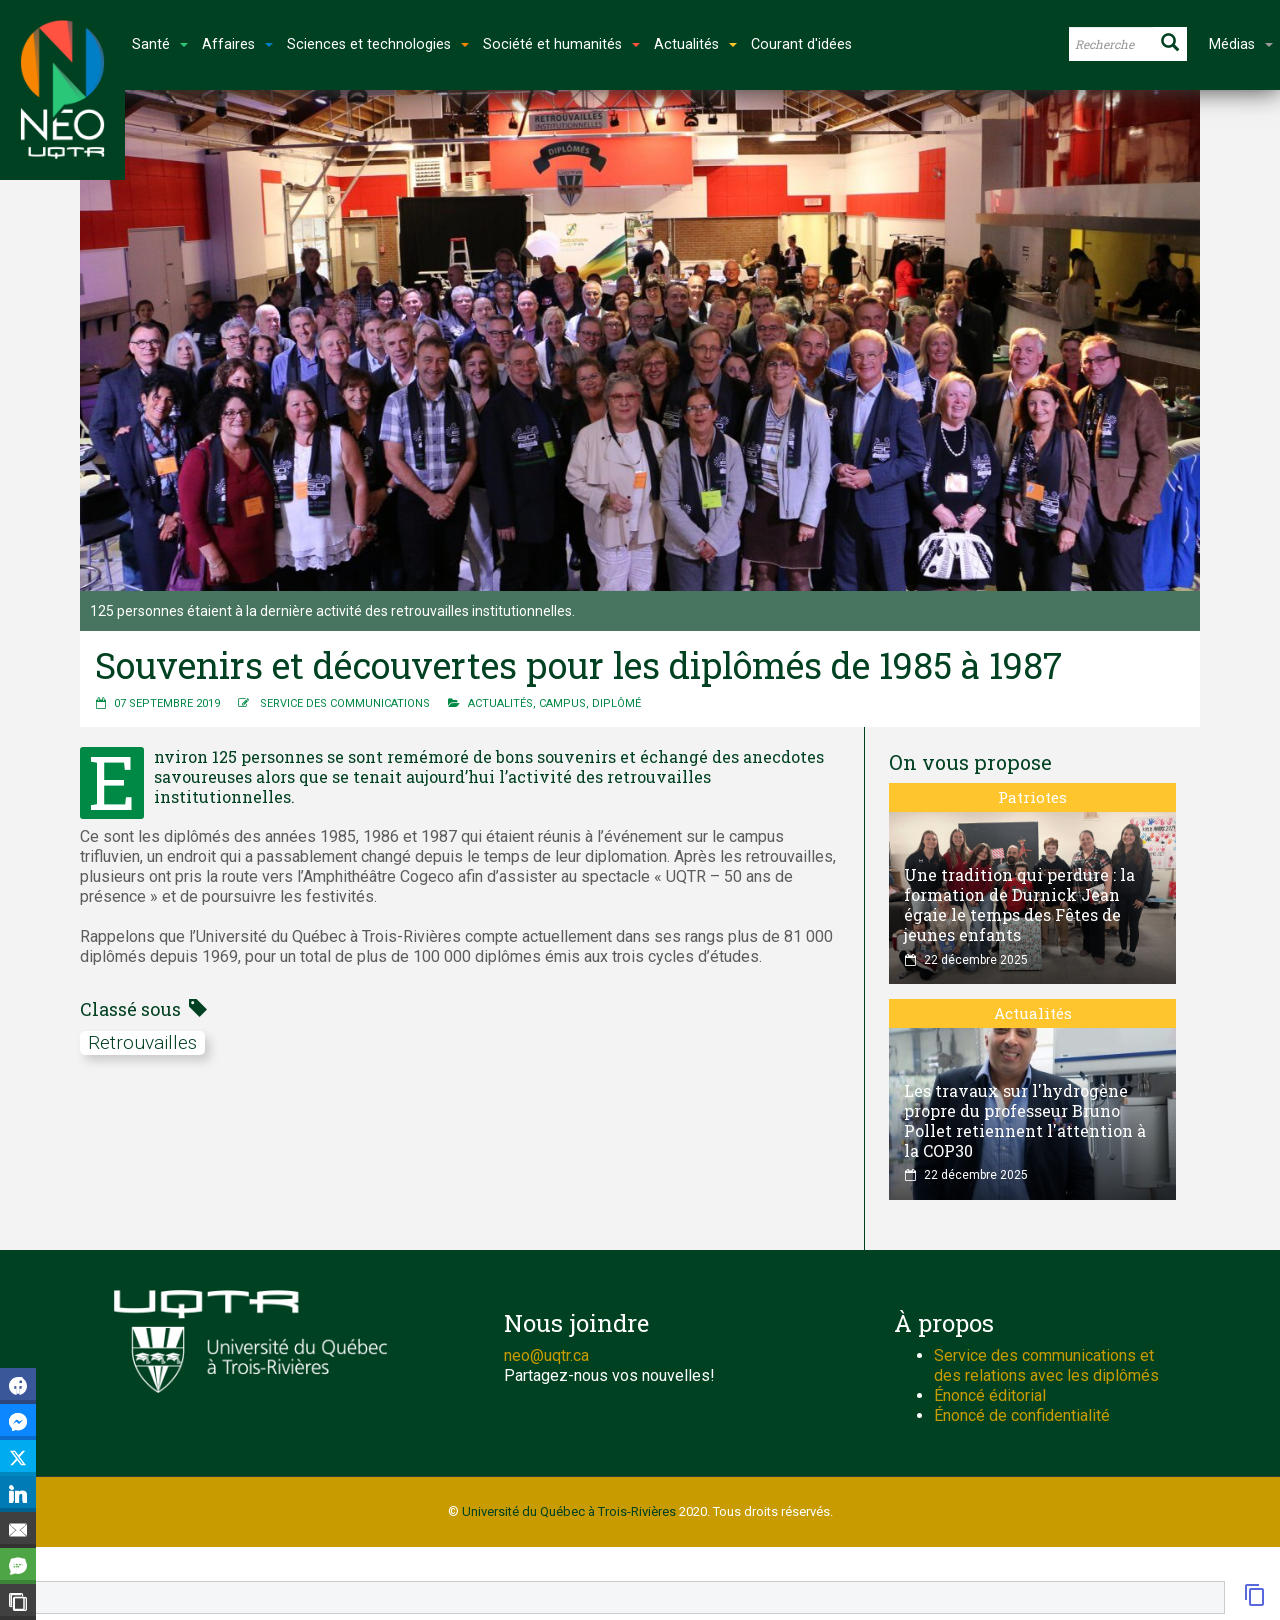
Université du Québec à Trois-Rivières (569, 1511)
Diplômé (616, 703)
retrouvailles (142, 1042)
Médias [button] (1241, 44)
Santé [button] (160, 44)
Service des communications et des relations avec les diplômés (1046, 1365)
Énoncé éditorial (990, 1395)
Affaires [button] (237, 44)
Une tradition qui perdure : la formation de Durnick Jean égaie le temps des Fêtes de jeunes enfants (1019, 904)
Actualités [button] (695, 44)
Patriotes (1032, 797)
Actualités (500, 703)
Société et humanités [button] (561, 44)
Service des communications (345, 703)
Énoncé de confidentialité (1022, 1415)
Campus (562, 703)
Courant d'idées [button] (801, 44)
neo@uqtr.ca (546, 1355)
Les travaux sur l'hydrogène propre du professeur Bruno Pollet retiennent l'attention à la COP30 (1025, 1120)
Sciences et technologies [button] (378, 44)
